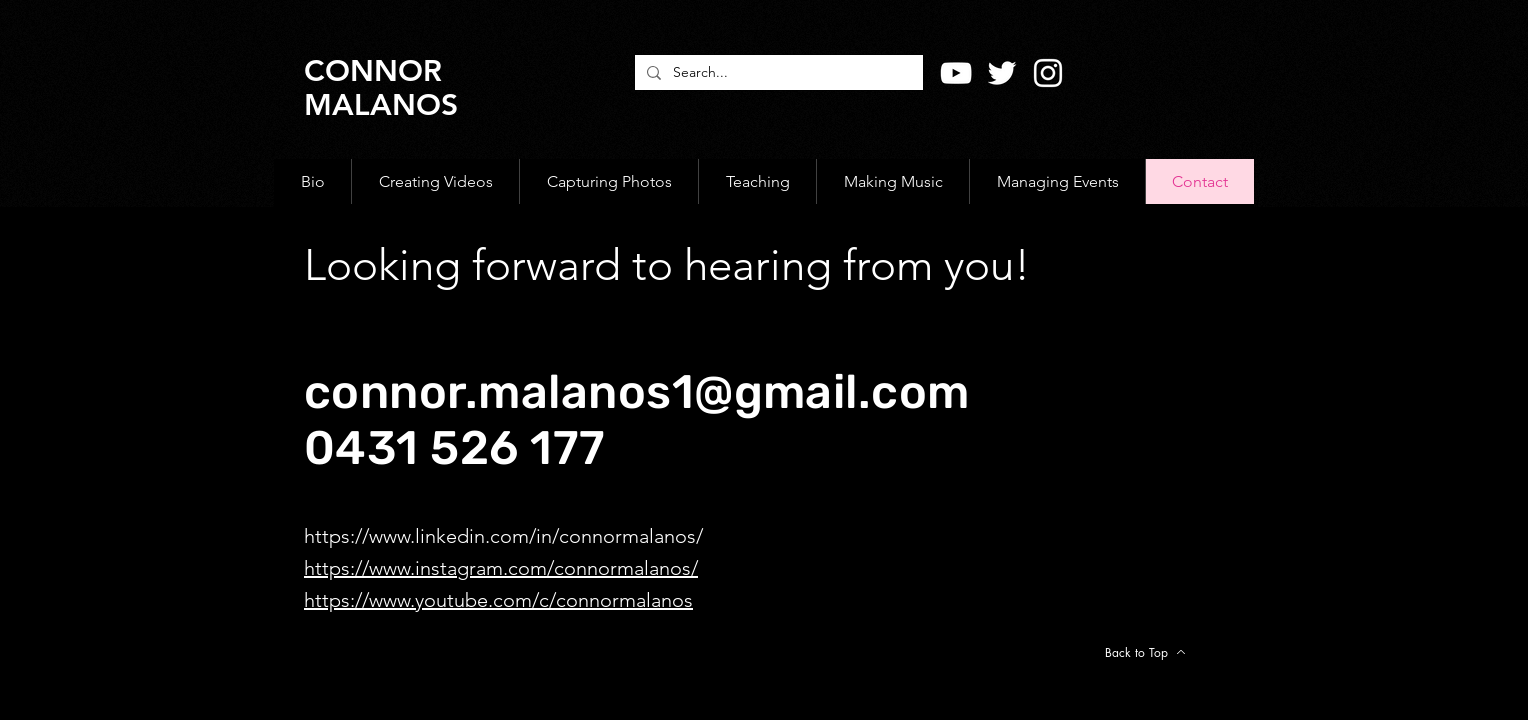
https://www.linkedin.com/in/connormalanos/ (503, 536)
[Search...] (777, 73)
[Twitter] (1002, 73)
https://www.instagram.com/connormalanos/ (501, 568)
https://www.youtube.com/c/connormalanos (498, 600)
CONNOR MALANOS (381, 88)
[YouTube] (956, 73)
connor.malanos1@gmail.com (637, 392)
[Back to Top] (1145, 652)
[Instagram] (1048, 73)
